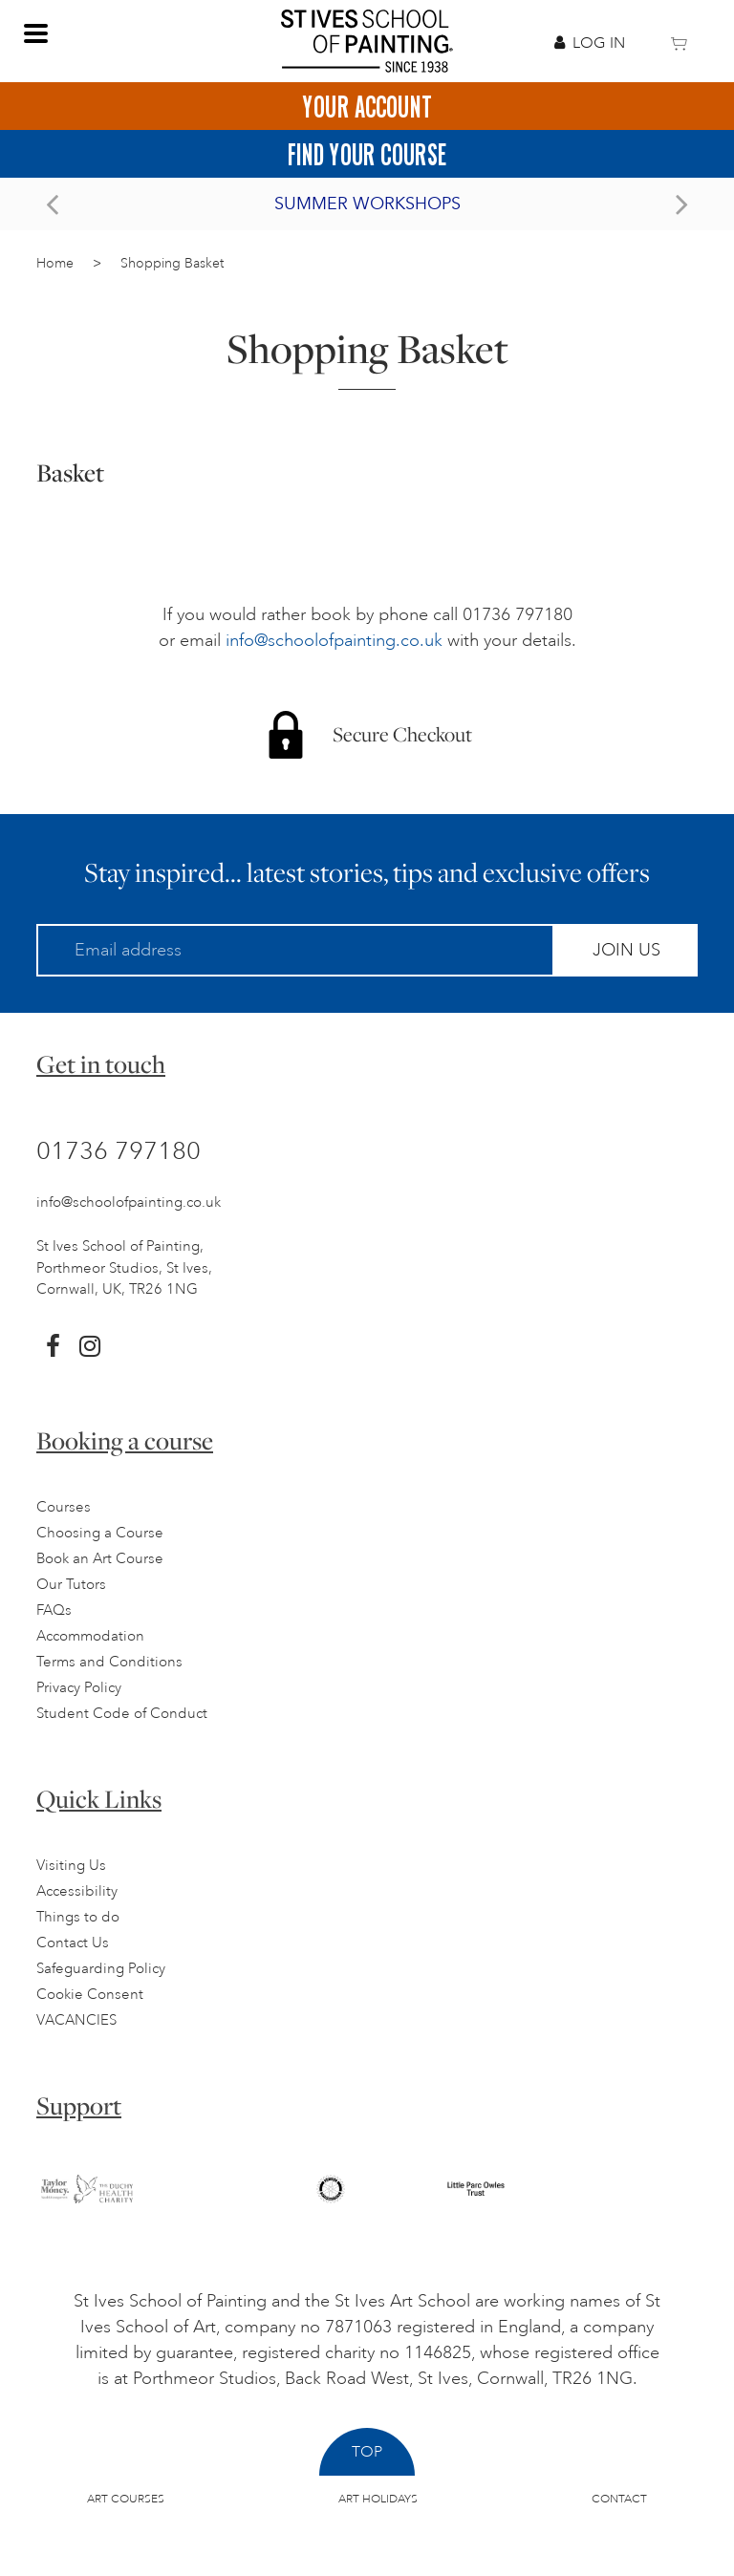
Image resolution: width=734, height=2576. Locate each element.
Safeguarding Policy (100, 1969)
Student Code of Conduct (121, 1714)
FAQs (54, 1610)
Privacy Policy (78, 1688)
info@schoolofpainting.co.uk (334, 640)
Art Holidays (378, 2499)
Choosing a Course (99, 1533)
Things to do (77, 1917)
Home (55, 263)
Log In (589, 43)
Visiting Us (71, 1866)
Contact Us (72, 1943)
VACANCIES (76, 2020)
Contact (619, 2499)
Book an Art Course (99, 1559)
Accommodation (90, 1636)
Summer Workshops (367, 203)
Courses (63, 1507)
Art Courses (125, 2499)
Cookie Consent (89, 1995)
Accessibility (77, 1891)
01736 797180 (118, 1150)
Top (367, 2451)
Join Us (626, 949)
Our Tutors (71, 1585)
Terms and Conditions (109, 1662)
